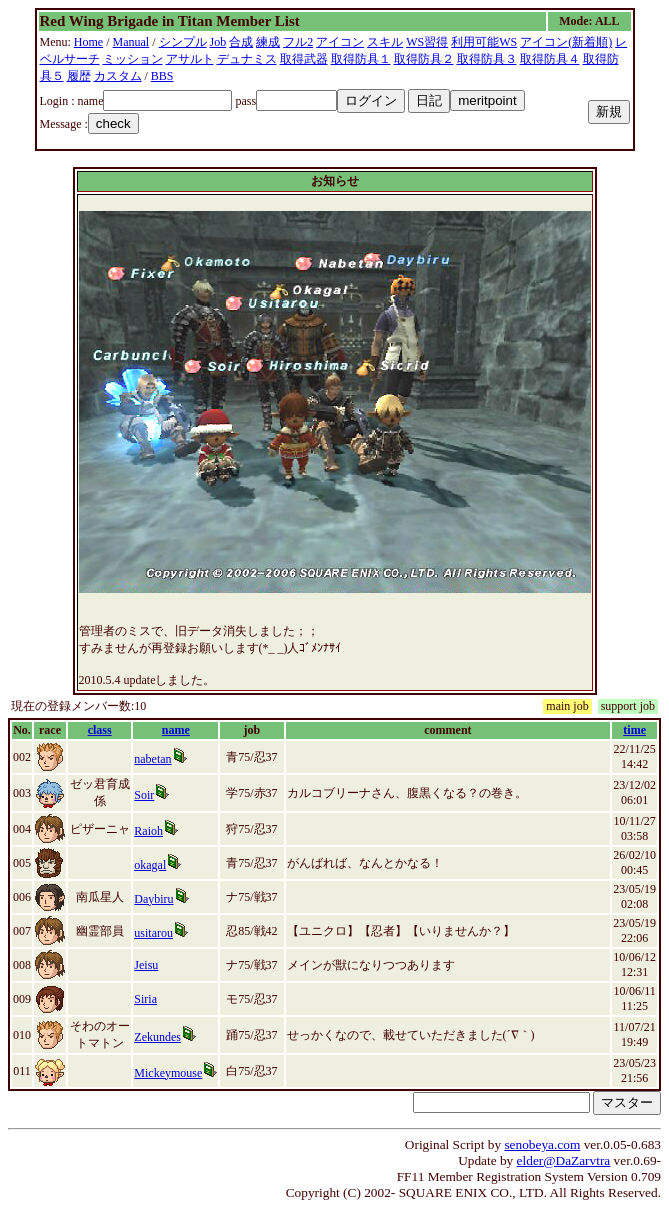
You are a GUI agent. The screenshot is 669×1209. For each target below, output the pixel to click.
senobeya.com (542, 1144)
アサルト (190, 59)
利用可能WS (484, 42)
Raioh (148, 831)
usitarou (153, 933)
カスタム (118, 76)
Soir (144, 795)
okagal (150, 865)
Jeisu (146, 965)
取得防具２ (424, 59)
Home (88, 42)
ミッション (133, 59)
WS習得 (427, 42)
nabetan (152, 759)
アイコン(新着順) (566, 42)
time (634, 730)
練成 (268, 42)
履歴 (79, 76)
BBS (162, 76)
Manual (131, 42)
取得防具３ (487, 59)
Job (218, 42)
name (176, 730)
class (100, 730)
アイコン (340, 42)
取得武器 (304, 59)
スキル (385, 42)
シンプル (183, 42)
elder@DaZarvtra (564, 1160)
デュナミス (247, 59)
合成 (241, 42)
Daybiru (153, 899)
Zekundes (157, 1037)
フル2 (298, 42)
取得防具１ (361, 59)
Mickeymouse (168, 1073)
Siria (145, 999)
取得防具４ (550, 59)
